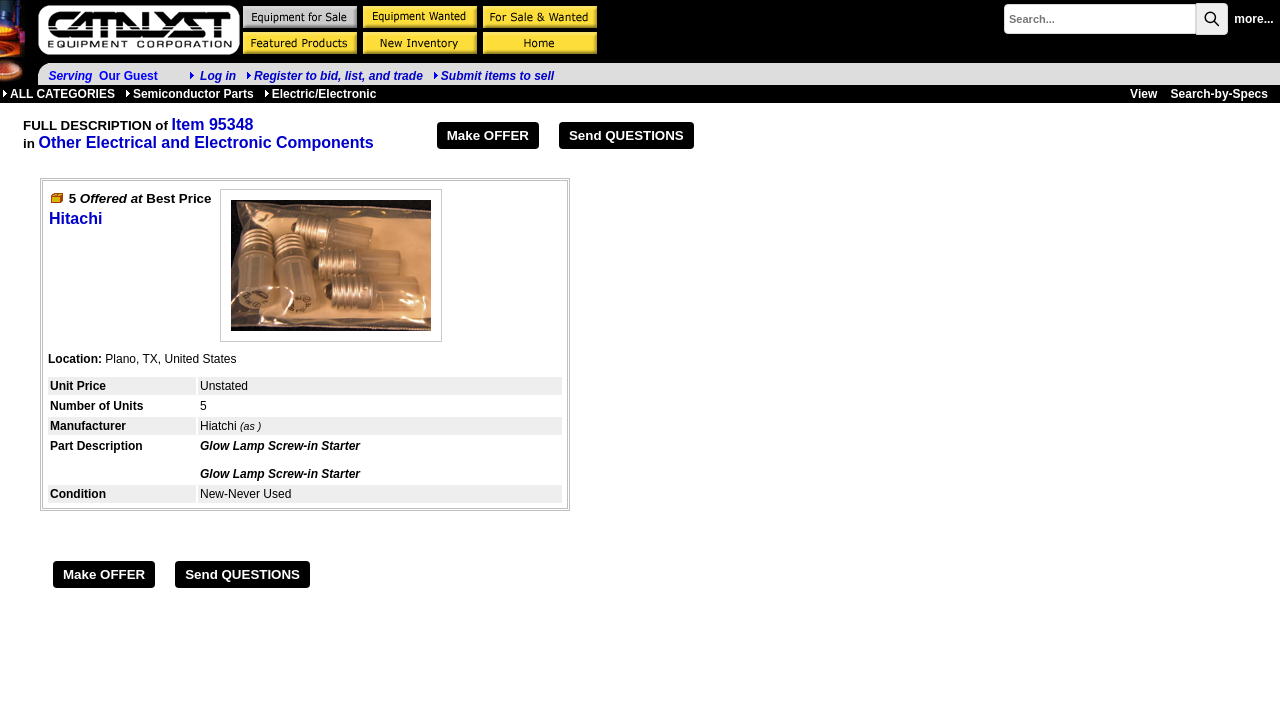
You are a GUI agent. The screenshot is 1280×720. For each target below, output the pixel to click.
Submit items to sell (493, 76)
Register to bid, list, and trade (338, 76)
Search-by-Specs (1219, 94)
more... (1253, 19)
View (1143, 94)
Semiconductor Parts (189, 94)
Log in (218, 76)
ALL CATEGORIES (58, 94)
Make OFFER (488, 135)
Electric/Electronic (320, 94)
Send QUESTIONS (626, 135)
